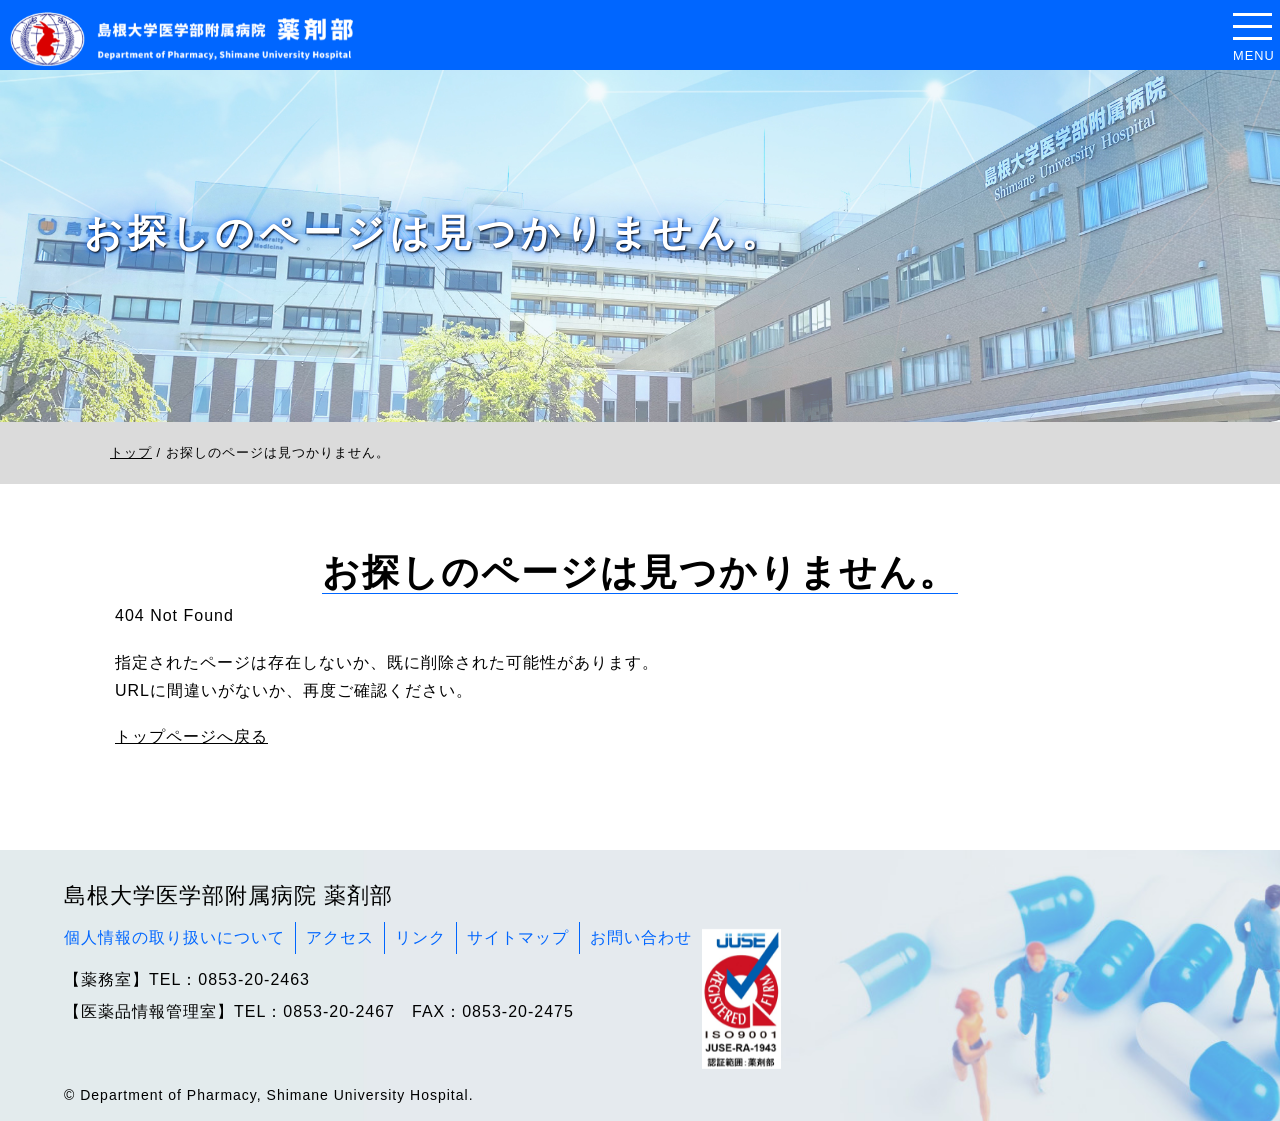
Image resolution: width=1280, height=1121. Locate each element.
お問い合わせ (641, 937)
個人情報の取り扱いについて (174, 937)
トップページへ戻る (191, 736)
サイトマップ (518, 937)
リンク (420, 937)
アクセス (340, 937)
